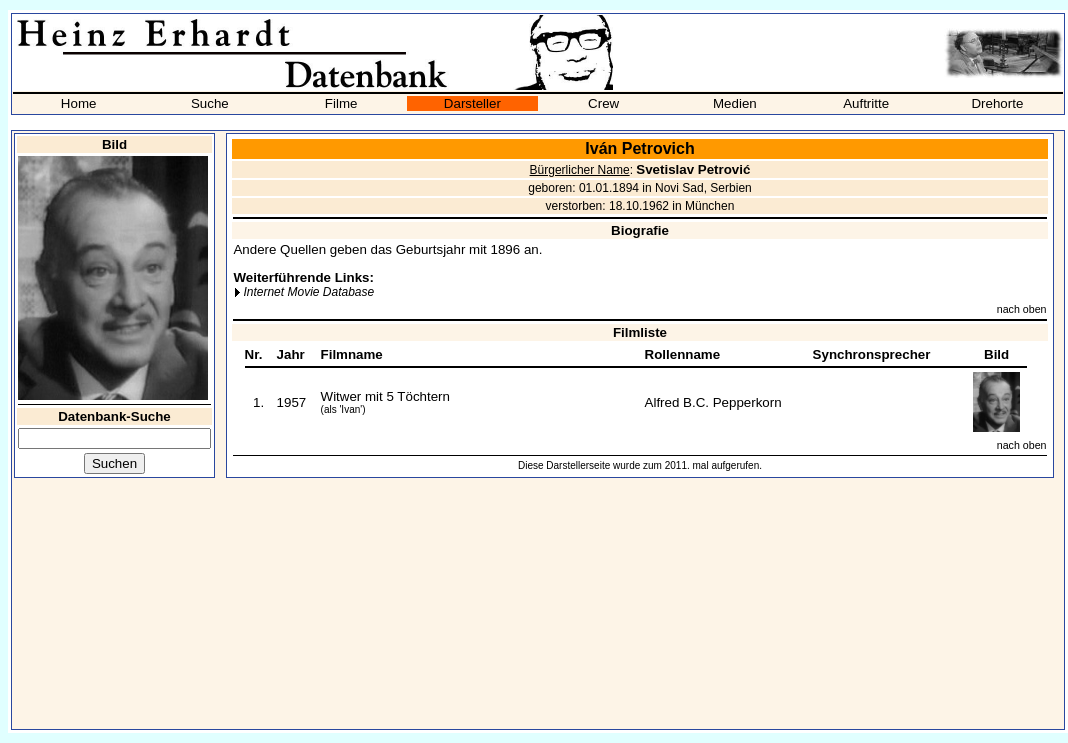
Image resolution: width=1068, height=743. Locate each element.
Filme (341, 103)
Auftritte (866, 103)
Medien (735, 103)
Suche (210, 103)
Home (79, 103)
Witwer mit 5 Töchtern (385, 396)
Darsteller (472, 103)
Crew (603, 103)
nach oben (1022, 309)
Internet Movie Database (308, 292)
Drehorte (997, 103)
